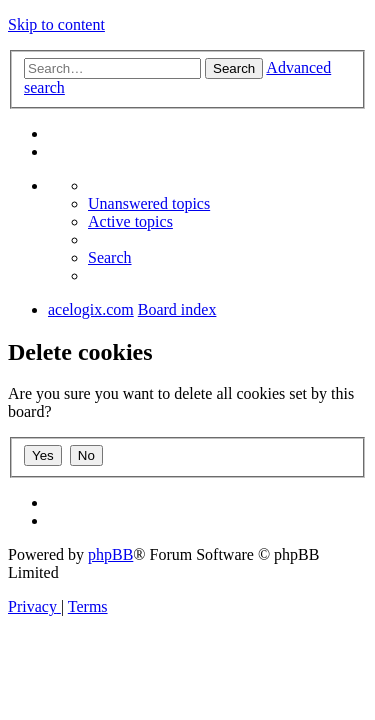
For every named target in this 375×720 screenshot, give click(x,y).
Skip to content (56, 24)
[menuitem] (149, 203)
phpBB (110, 554)
